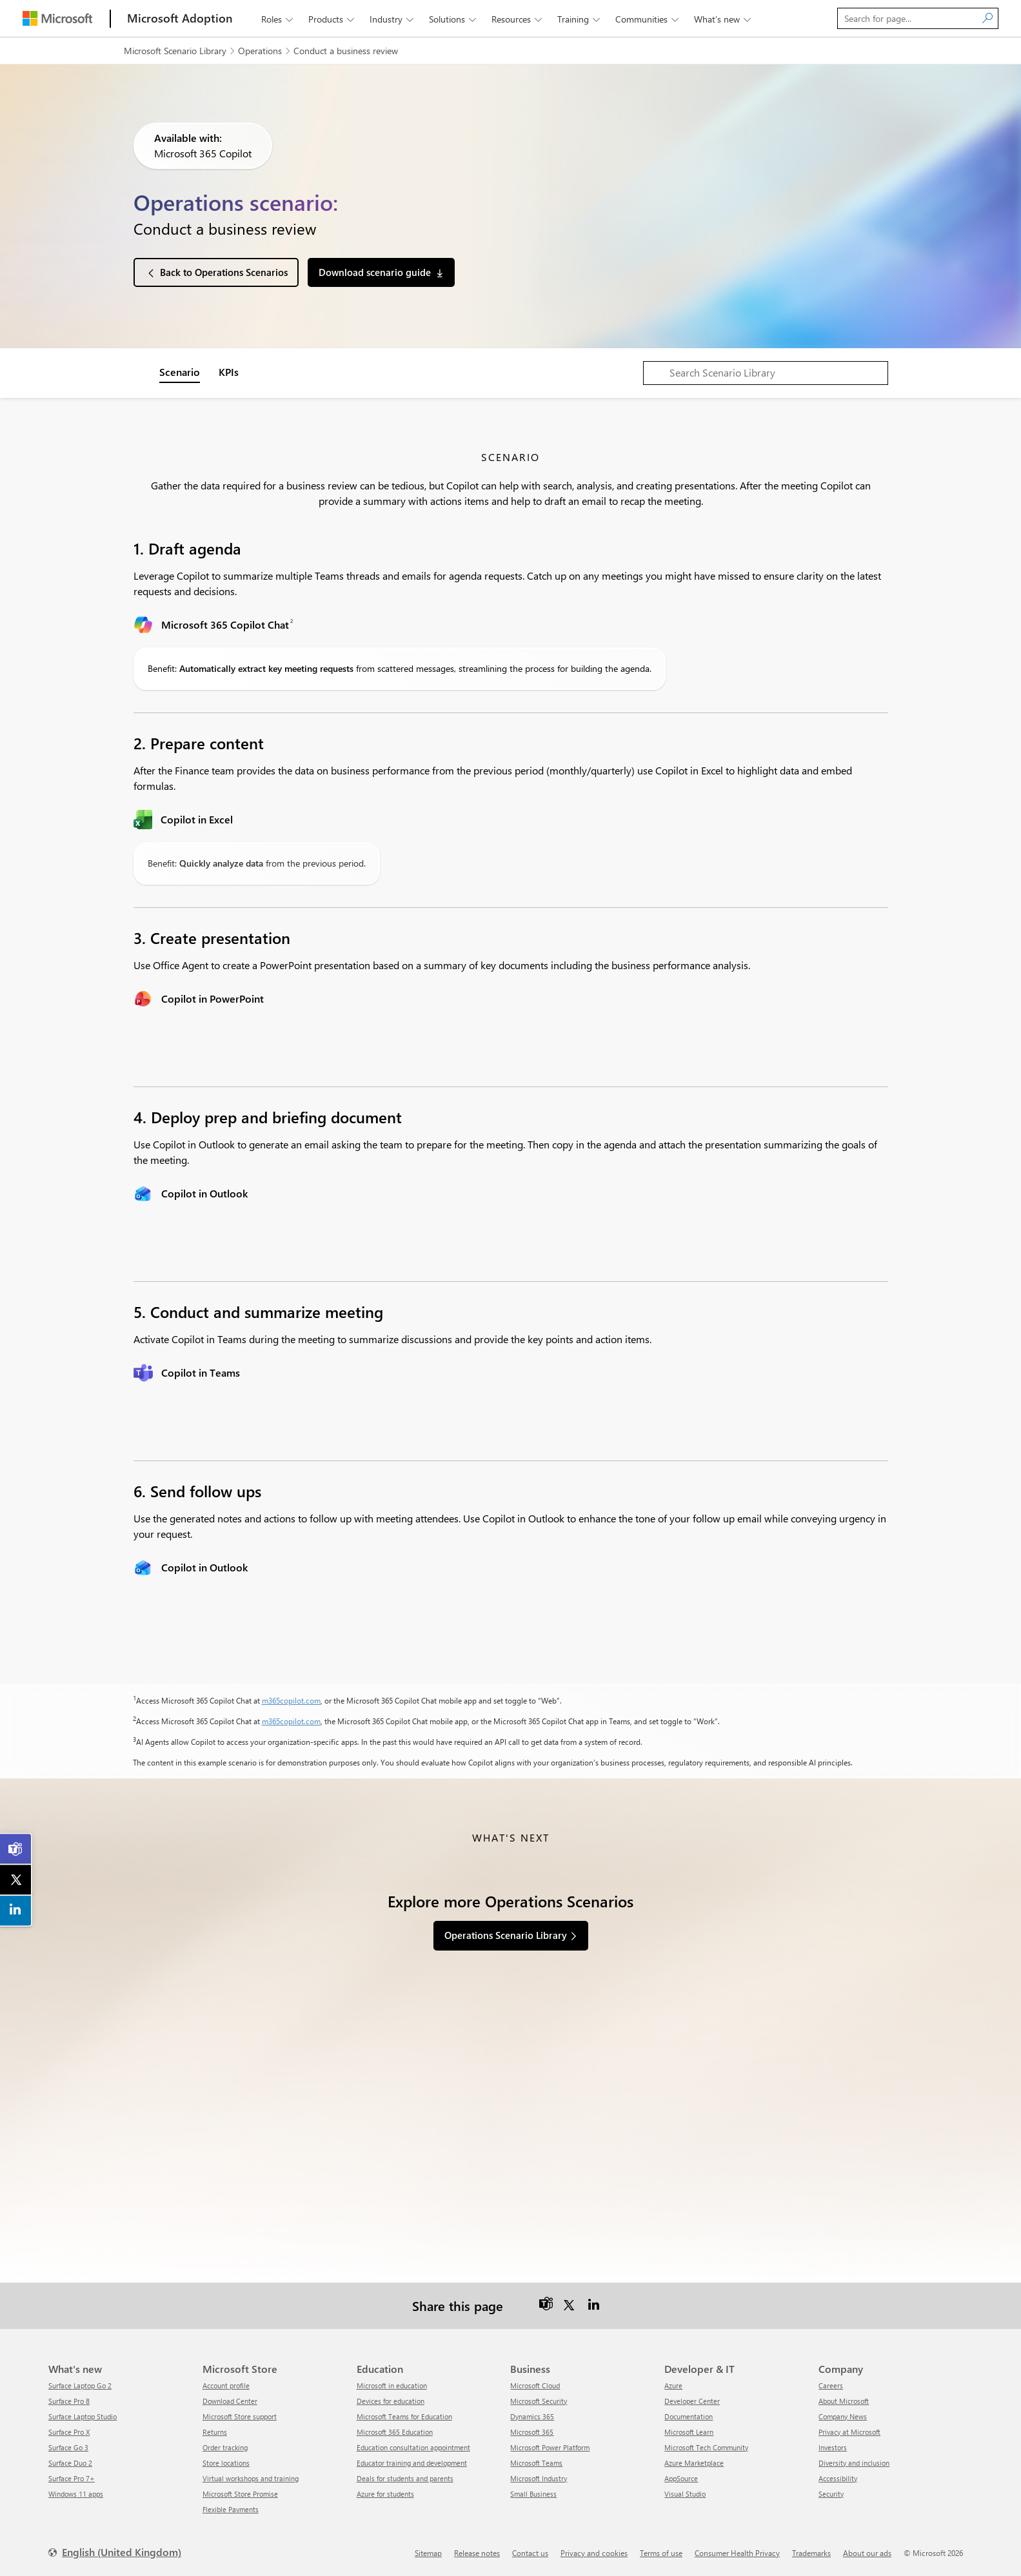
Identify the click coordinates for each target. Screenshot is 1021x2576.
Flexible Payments (231, 2509)
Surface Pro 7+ (71, 2478)
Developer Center (692, 2401)
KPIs (229, 372)
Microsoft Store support (240, 2416)
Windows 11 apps (75, 2494)
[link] (16, 1849)
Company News (842, 2416)
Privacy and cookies (594, 2553)
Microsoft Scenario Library (175, 50)
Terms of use (661, 2553)
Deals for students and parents (405, 2478)
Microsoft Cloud (535, 2385)
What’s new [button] (723, 19)
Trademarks (811, 2553)
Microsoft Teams (536, 2463)
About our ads (867, 2553)
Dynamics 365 (532, 2416)
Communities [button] (648, 19)
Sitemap (428, 2553)
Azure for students (385, 2494)
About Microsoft (843, 2401)
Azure (673, 2385)
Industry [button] (393, 19)
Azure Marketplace (694, 2463)
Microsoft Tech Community (706, 2447)
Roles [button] (278, 19)
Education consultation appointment (413, 2447)
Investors (832, 2447)
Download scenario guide (375, 272)
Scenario (179, 372)
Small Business (533, 2494)
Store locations (226, 2463)
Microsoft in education (392, 2385)
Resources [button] (517, 19)
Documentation (688, 2416)
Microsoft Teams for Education (404, 2416)
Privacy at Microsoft (849, 2432)
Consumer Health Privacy (737, 2553)
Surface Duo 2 (70, 2463)
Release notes (477, 2553)
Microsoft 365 (531, 2432)
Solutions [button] (454, 19)
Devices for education (390, 2401)
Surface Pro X (69, 2432)
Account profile (226, 2385)
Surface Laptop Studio (82, 2416)
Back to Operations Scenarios (224, 272)
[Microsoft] (57, 18)
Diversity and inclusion (853, 2463)
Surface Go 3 (68, 2447)
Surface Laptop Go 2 (80, 2385)
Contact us (530, 2553)
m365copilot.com (291, 1700)
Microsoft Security (538, 2401)
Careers (830, 2385)
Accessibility (837, 2478)
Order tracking (225, 2447)
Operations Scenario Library (505, 1935)
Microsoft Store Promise (240, 2494)
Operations (260, 50)
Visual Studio (685, 2494)
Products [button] (332, 19)
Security (831, 2494)
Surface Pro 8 (69, 2401)
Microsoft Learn (688, 2432)
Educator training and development (412, 2463)
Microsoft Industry (538, 2478)
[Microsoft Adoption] (180, 18)
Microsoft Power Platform (550, 2447)
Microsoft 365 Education (395, 2432)
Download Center (230, 2401)
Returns (215, 2432)
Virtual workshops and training (251, 2478)
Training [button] (579, 19)
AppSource (681, 2478)
